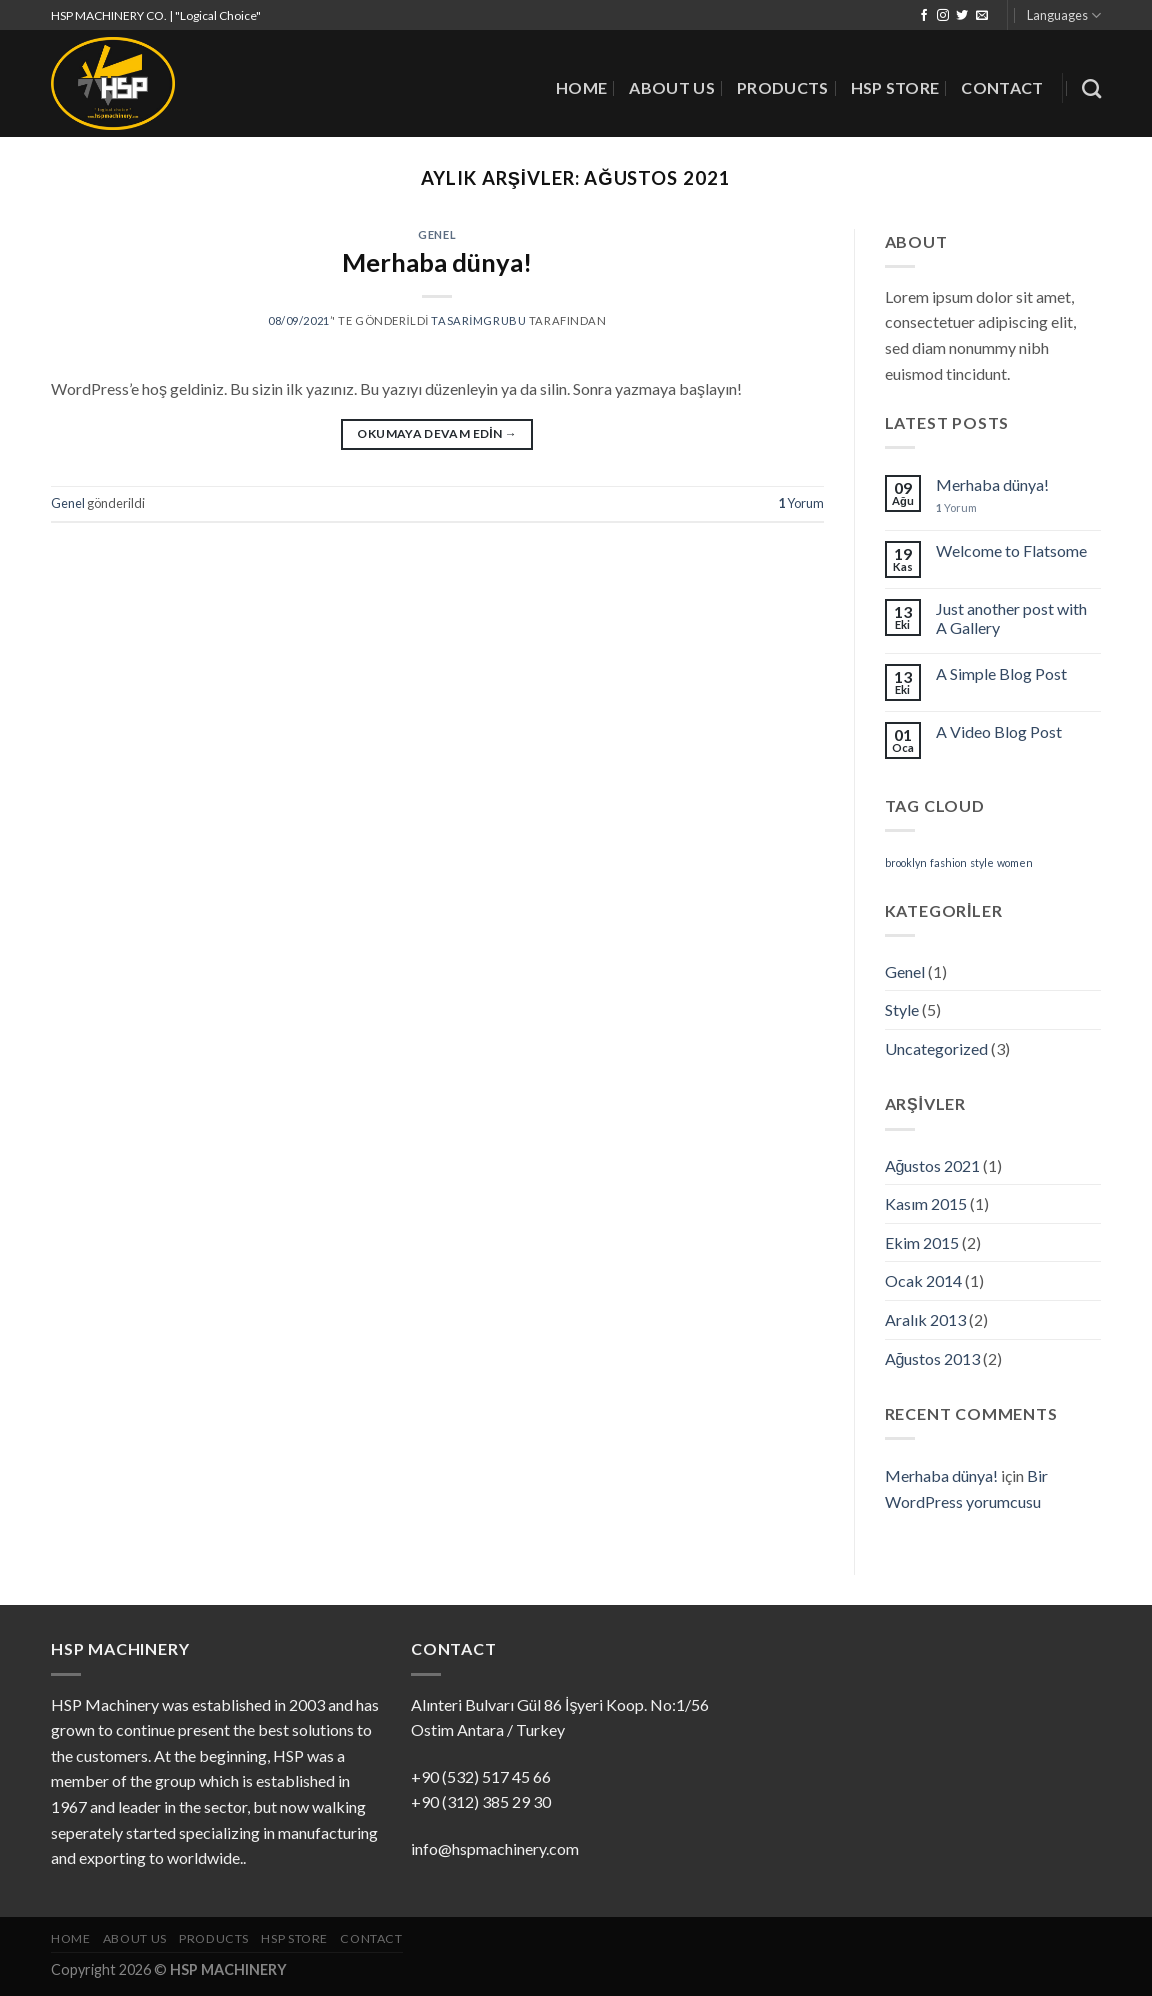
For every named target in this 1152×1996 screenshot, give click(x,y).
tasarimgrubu (478, 320)
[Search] (1091, 88)
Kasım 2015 (926, 1203)
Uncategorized (936, 1048)
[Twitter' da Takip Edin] (962, 16)
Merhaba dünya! (437, 262)
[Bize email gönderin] (982, 16)
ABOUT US (672, 87)
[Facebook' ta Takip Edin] (924, 16)
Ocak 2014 (923, 1280)
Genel (437, 234)
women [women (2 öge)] (1015, 862)
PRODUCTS (783, 87)
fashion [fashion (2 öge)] (948, 862)
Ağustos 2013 (933, 1358)
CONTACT (1002, 87)
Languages (1064, 15)
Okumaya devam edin (437, 433)
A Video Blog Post (999, 731)
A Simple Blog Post (1001, 673)
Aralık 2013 (925, 1319)
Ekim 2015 (922, 1242)
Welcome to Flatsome (1011, 550)
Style (902, 1009)
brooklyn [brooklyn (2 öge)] (906, 862)
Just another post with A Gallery (1011, 618)
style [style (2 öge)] (982, 862)
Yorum (801, 503)
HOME (581, 87)
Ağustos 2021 (933, 1165)
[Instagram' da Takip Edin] (943, 16)
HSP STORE (895, 87)
